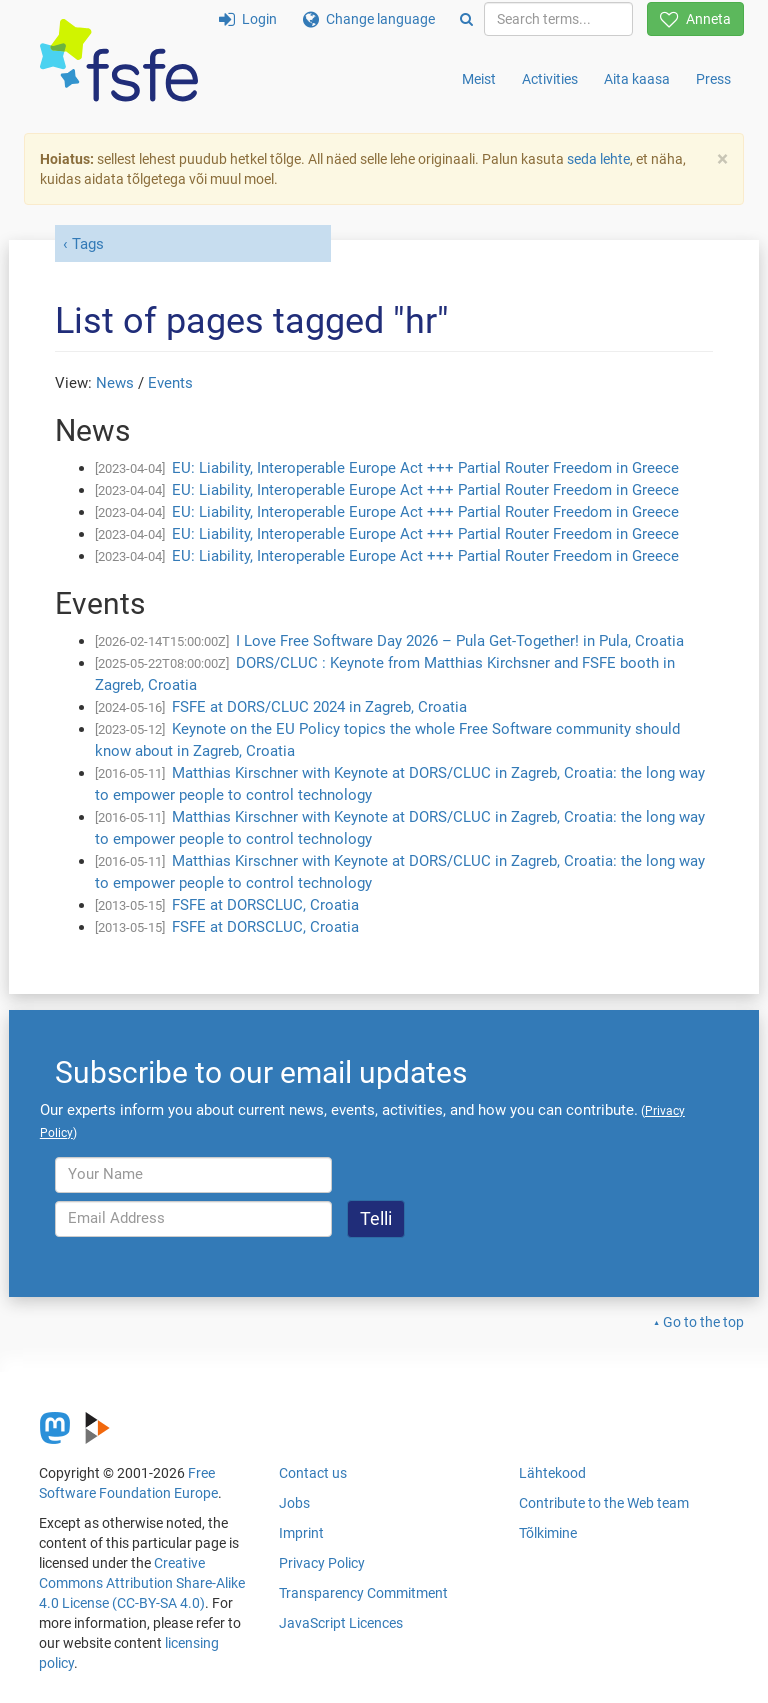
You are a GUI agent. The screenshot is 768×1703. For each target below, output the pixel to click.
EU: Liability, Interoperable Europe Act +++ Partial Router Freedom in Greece (425, 468)
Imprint (301, 1533)
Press (713, 79)
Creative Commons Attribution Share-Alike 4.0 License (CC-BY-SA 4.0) (142, 1583)
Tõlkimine (548, 1533)
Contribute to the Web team (604, 1503)
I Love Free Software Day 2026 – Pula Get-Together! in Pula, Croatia (460, 641)
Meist (479, 79)
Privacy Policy (322, 1563)
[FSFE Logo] (119, 61)
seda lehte (598, 159)
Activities (550, 79)
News (115, 383)
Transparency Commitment (363, 1593)
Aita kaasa (637, 79)
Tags (88, 244)
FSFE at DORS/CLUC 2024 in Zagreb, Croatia (319, 707)
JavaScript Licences (341, 1623)
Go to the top (703, 1322)
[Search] (466, 19)
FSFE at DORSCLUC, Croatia (265, 905)
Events (170, 383)
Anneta (695, 19)
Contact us (313, 1473)
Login (248, 19)
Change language (369, 19)
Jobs (294, 1503)
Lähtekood (552, 1473)
